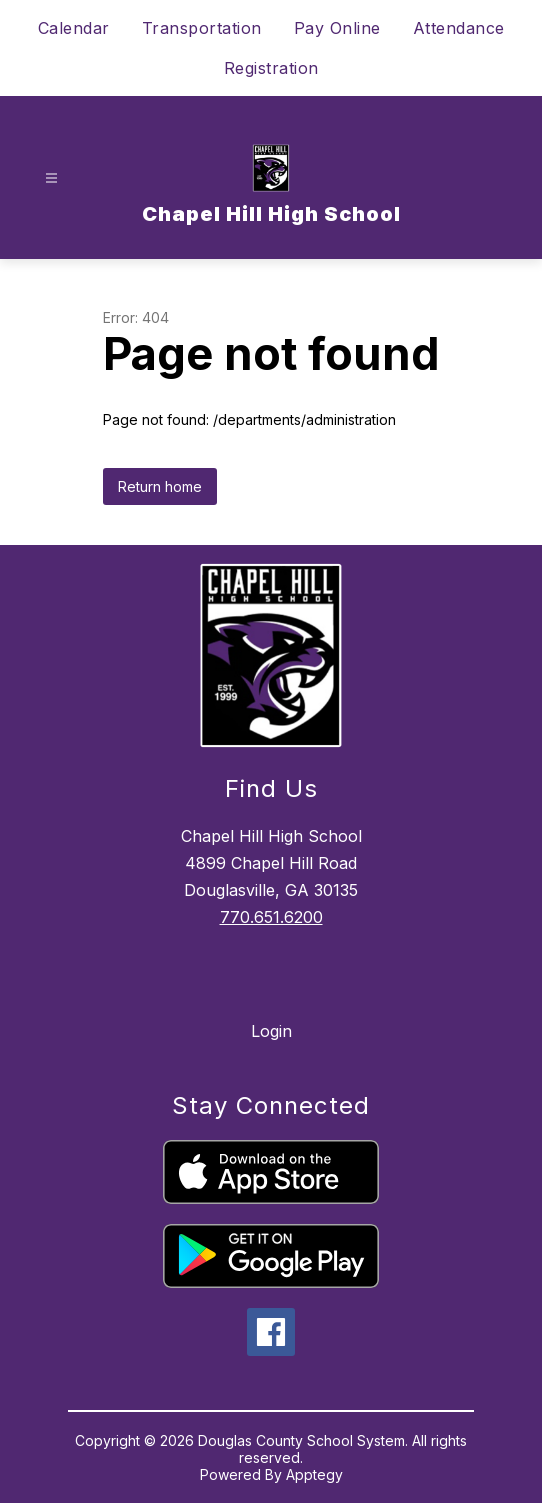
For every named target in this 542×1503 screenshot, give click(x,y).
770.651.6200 (271, 917)
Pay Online (337, 28)
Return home (160, 486)
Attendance (459, 28)
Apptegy (314, 1474)
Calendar (74, 28)
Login (271, 1031)
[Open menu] (51, 178)
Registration (271, 68)
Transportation (202, 28)
